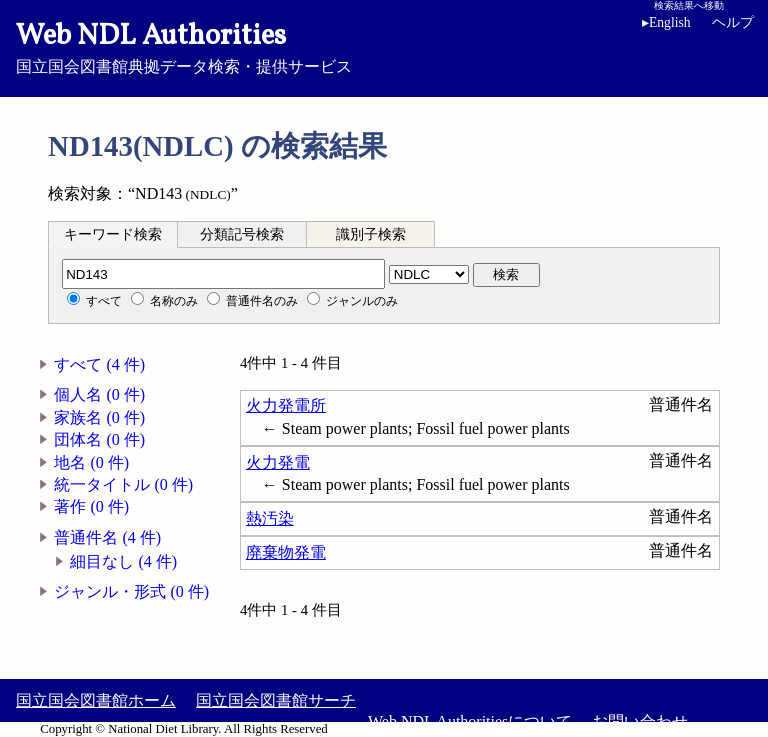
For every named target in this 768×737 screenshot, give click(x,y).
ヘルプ (733, 22)
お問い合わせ (640, 721)
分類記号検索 (242, 234)
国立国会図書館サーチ (276, 700)
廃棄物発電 (286, 552)
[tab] (113, 234)
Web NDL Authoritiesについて (470, 721)
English (666, 22)
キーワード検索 (113, 234)
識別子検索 (371, 234)
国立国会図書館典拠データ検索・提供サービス (384, 46)
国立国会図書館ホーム (96, 700)
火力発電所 (286, 405)
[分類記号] (223, 274)
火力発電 (278, 462)
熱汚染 (270, 518)
